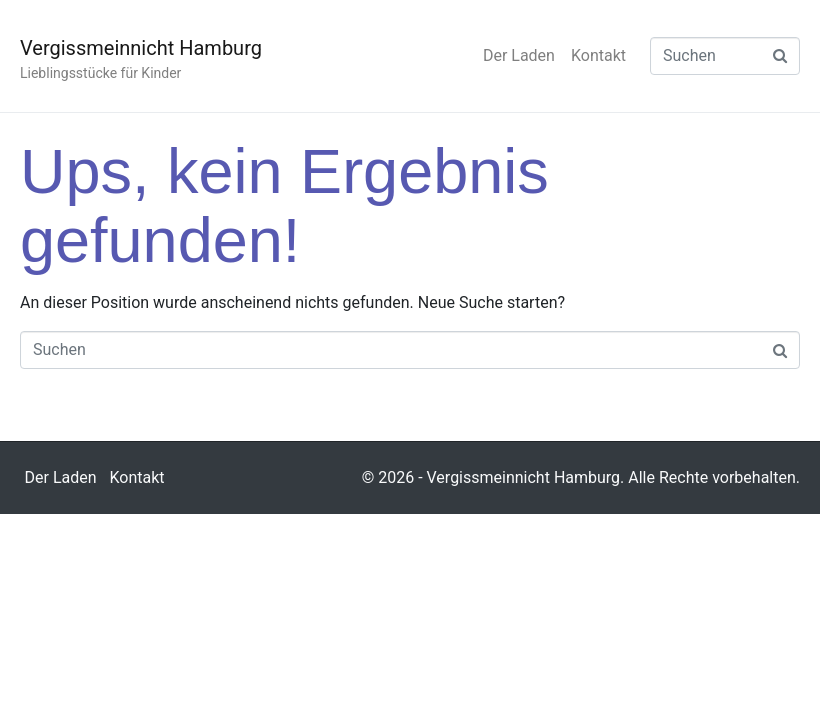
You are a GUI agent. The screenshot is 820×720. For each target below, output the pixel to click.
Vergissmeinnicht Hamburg (141, 48)
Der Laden (519, 55)
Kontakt (598, 55)
